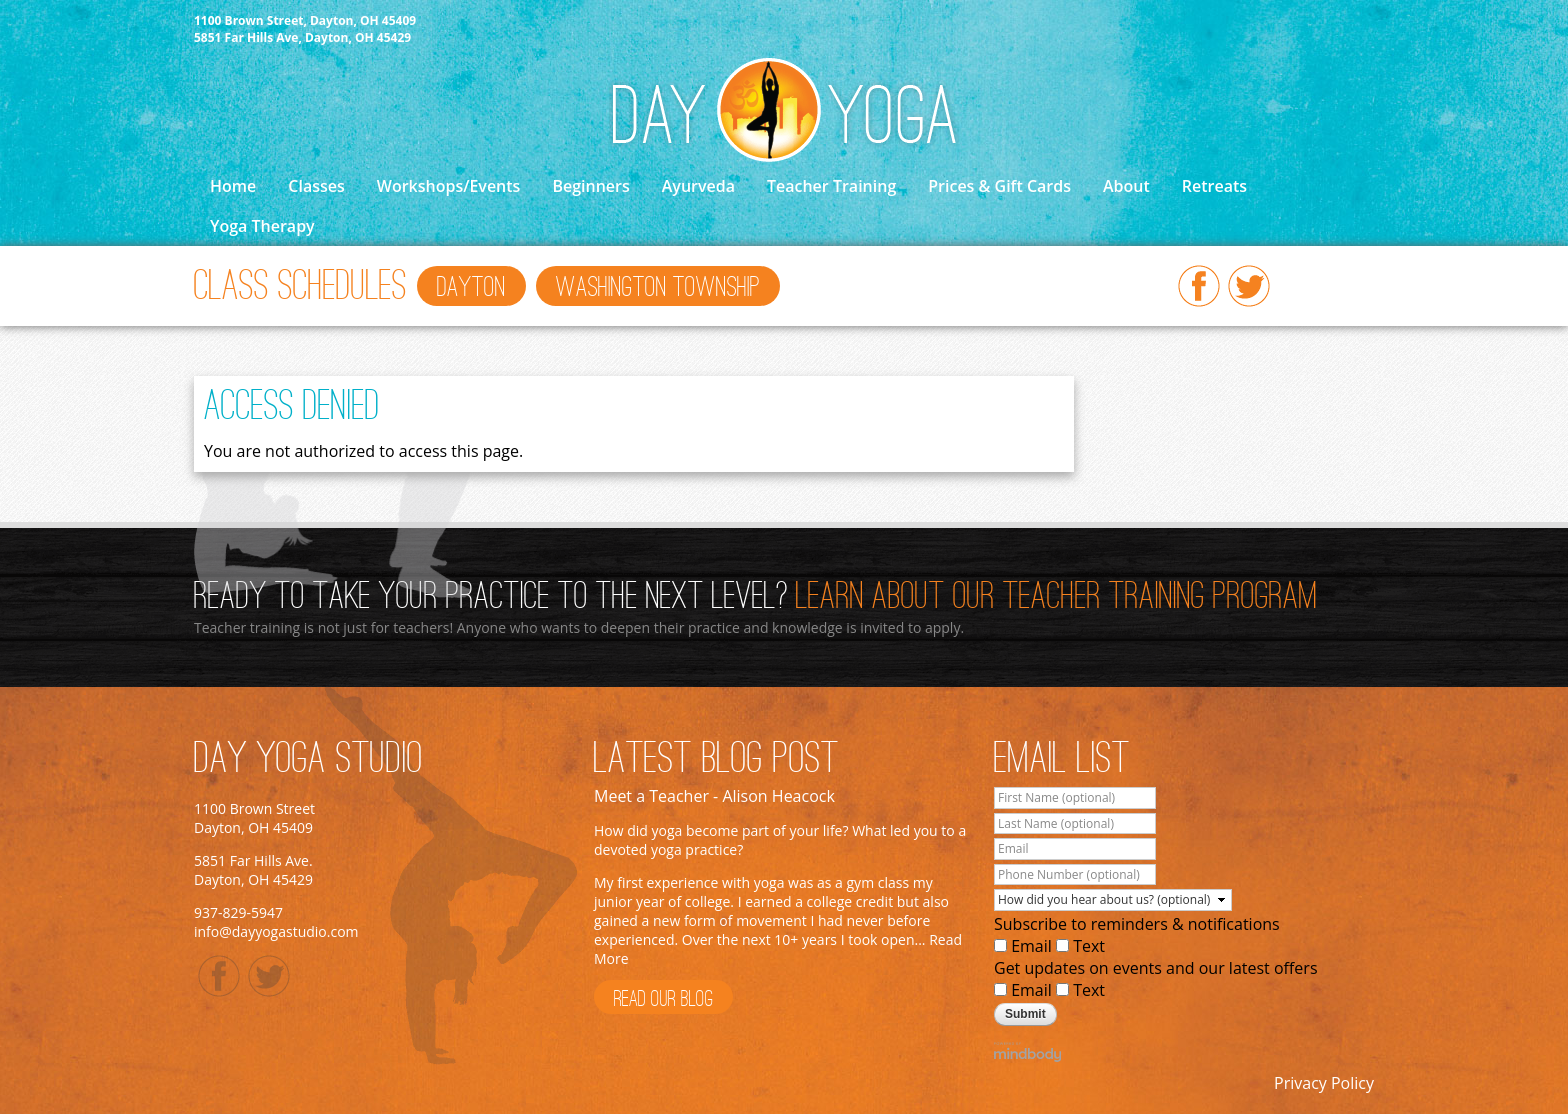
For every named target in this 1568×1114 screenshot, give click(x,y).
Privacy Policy (1324, 1083)
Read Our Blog (663, 1000)
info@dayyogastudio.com (276, 931)
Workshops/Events (449, 186)
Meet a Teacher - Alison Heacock (714, 796)
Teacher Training (831, 186)
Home (233, 186)
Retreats (1214, 186)
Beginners (590, 186)
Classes (316, 186)
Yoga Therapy (262, 226)
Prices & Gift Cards (999, 186)
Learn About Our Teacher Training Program (1057, 598)
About (1126, 186)
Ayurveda (698, 186)
